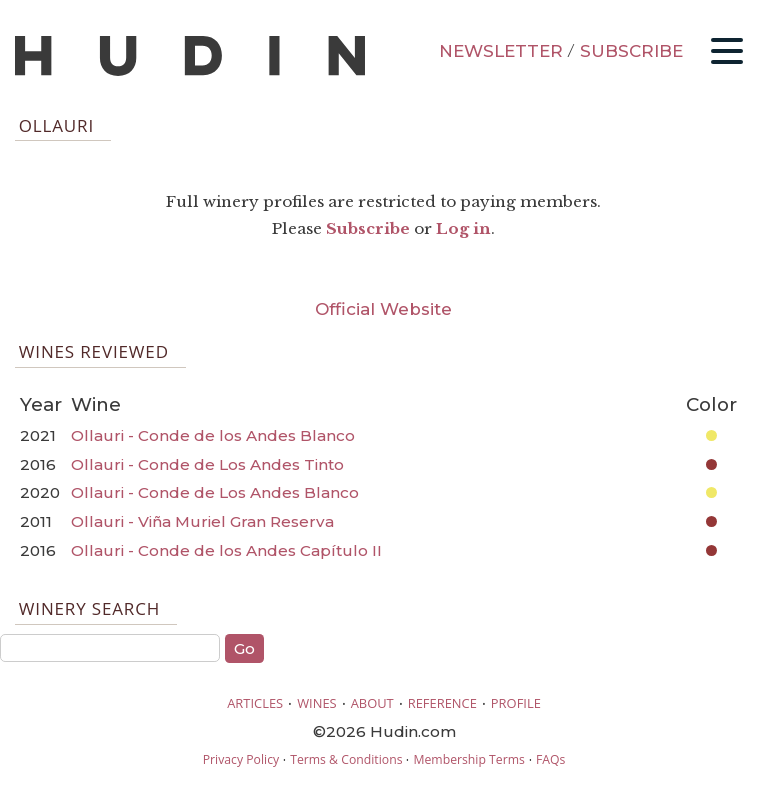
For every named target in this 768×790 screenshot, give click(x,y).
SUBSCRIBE (631, 51)
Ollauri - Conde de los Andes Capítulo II (226, 550)
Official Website (383, 309)
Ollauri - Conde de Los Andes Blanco (215, 492)
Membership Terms (468, 759)
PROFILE (516, 703)
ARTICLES (255, 703)
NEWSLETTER (501, 51)
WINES (317, 703)
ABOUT (372, 703)
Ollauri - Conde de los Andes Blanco (213, 435)
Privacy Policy (241, 759)
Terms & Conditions (346, 759)
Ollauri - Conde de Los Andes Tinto (207, 464)
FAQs (550, 759)
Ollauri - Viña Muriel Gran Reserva (202, 521)
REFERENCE (442, 703)
